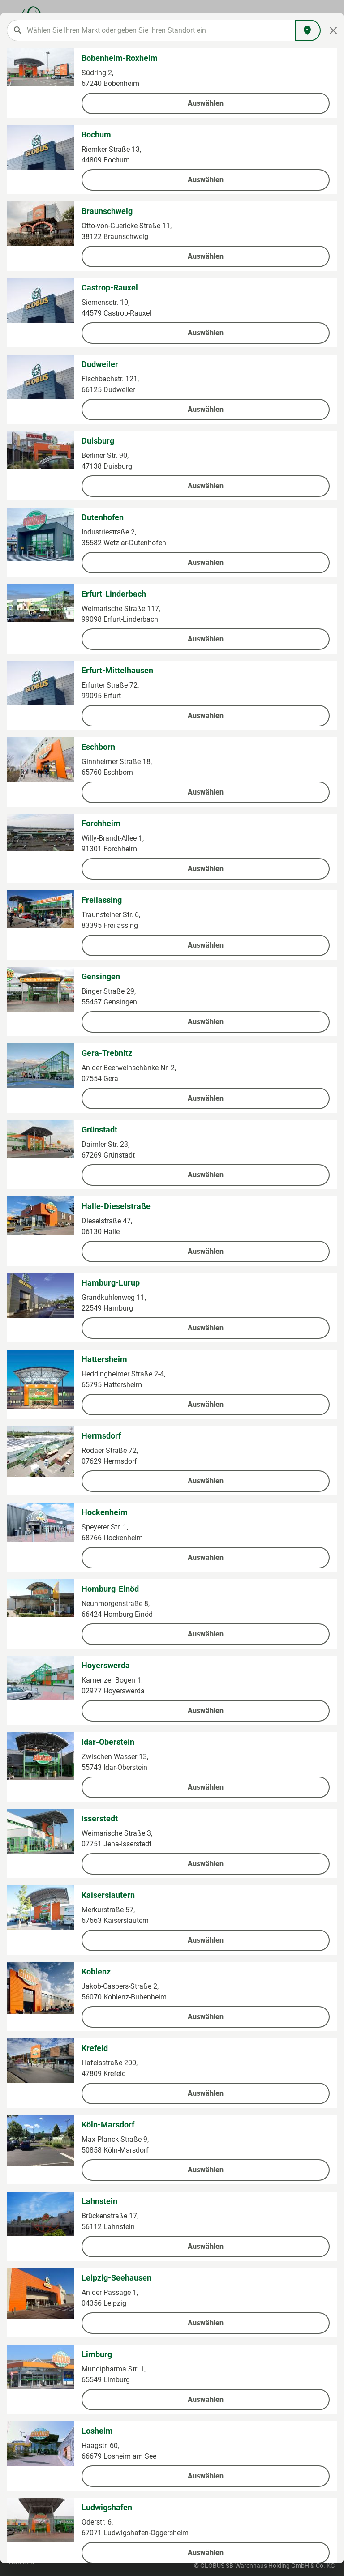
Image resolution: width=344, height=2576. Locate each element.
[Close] (333, 30)
